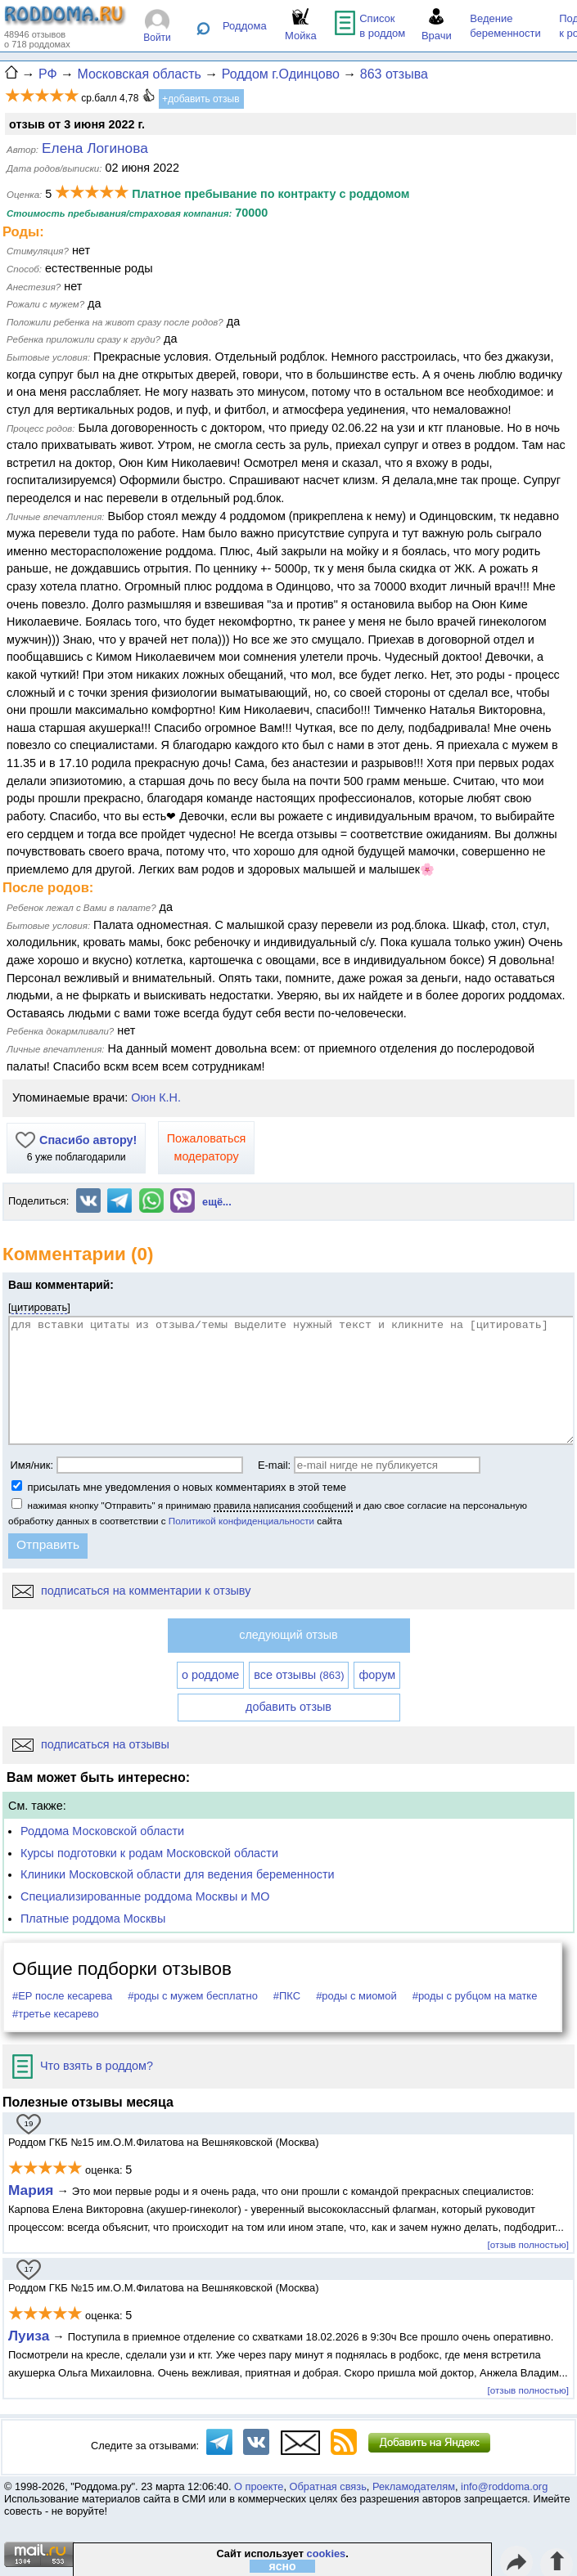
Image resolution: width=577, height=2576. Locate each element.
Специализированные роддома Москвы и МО (145, 1896)
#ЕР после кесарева (62, 1996)
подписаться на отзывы (90, 1744)
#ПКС (286, 1996)
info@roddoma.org (504, 2486)
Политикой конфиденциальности (241, 1520)
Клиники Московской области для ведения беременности (177, 1874)
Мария (30, 2190)
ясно (282, 2566)
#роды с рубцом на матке (475, 1996)
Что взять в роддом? (82, 2065)
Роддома (245, 26)
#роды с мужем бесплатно (193, 1996)
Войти (157, 37)
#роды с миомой (356, 1996)
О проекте (258, 2486)
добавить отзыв (288, 1706)
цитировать (39, 1307)
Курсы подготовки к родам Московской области (149, 1853)
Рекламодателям (413, 2486)
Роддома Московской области (102, 1831)
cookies (326, 2553)
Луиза (28, 2335)
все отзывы (299, 1674)
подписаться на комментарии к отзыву (131, 1590)
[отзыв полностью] (528, 2244)
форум (376, 1674)
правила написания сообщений (283, 1505)
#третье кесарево (55, 2014)
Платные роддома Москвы (92, 1918)
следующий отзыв (288, 1634)
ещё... (217, 1202)
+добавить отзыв (201, 99)
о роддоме (210, 1674)
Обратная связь (328, 2486)
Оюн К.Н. (156, 1097)
